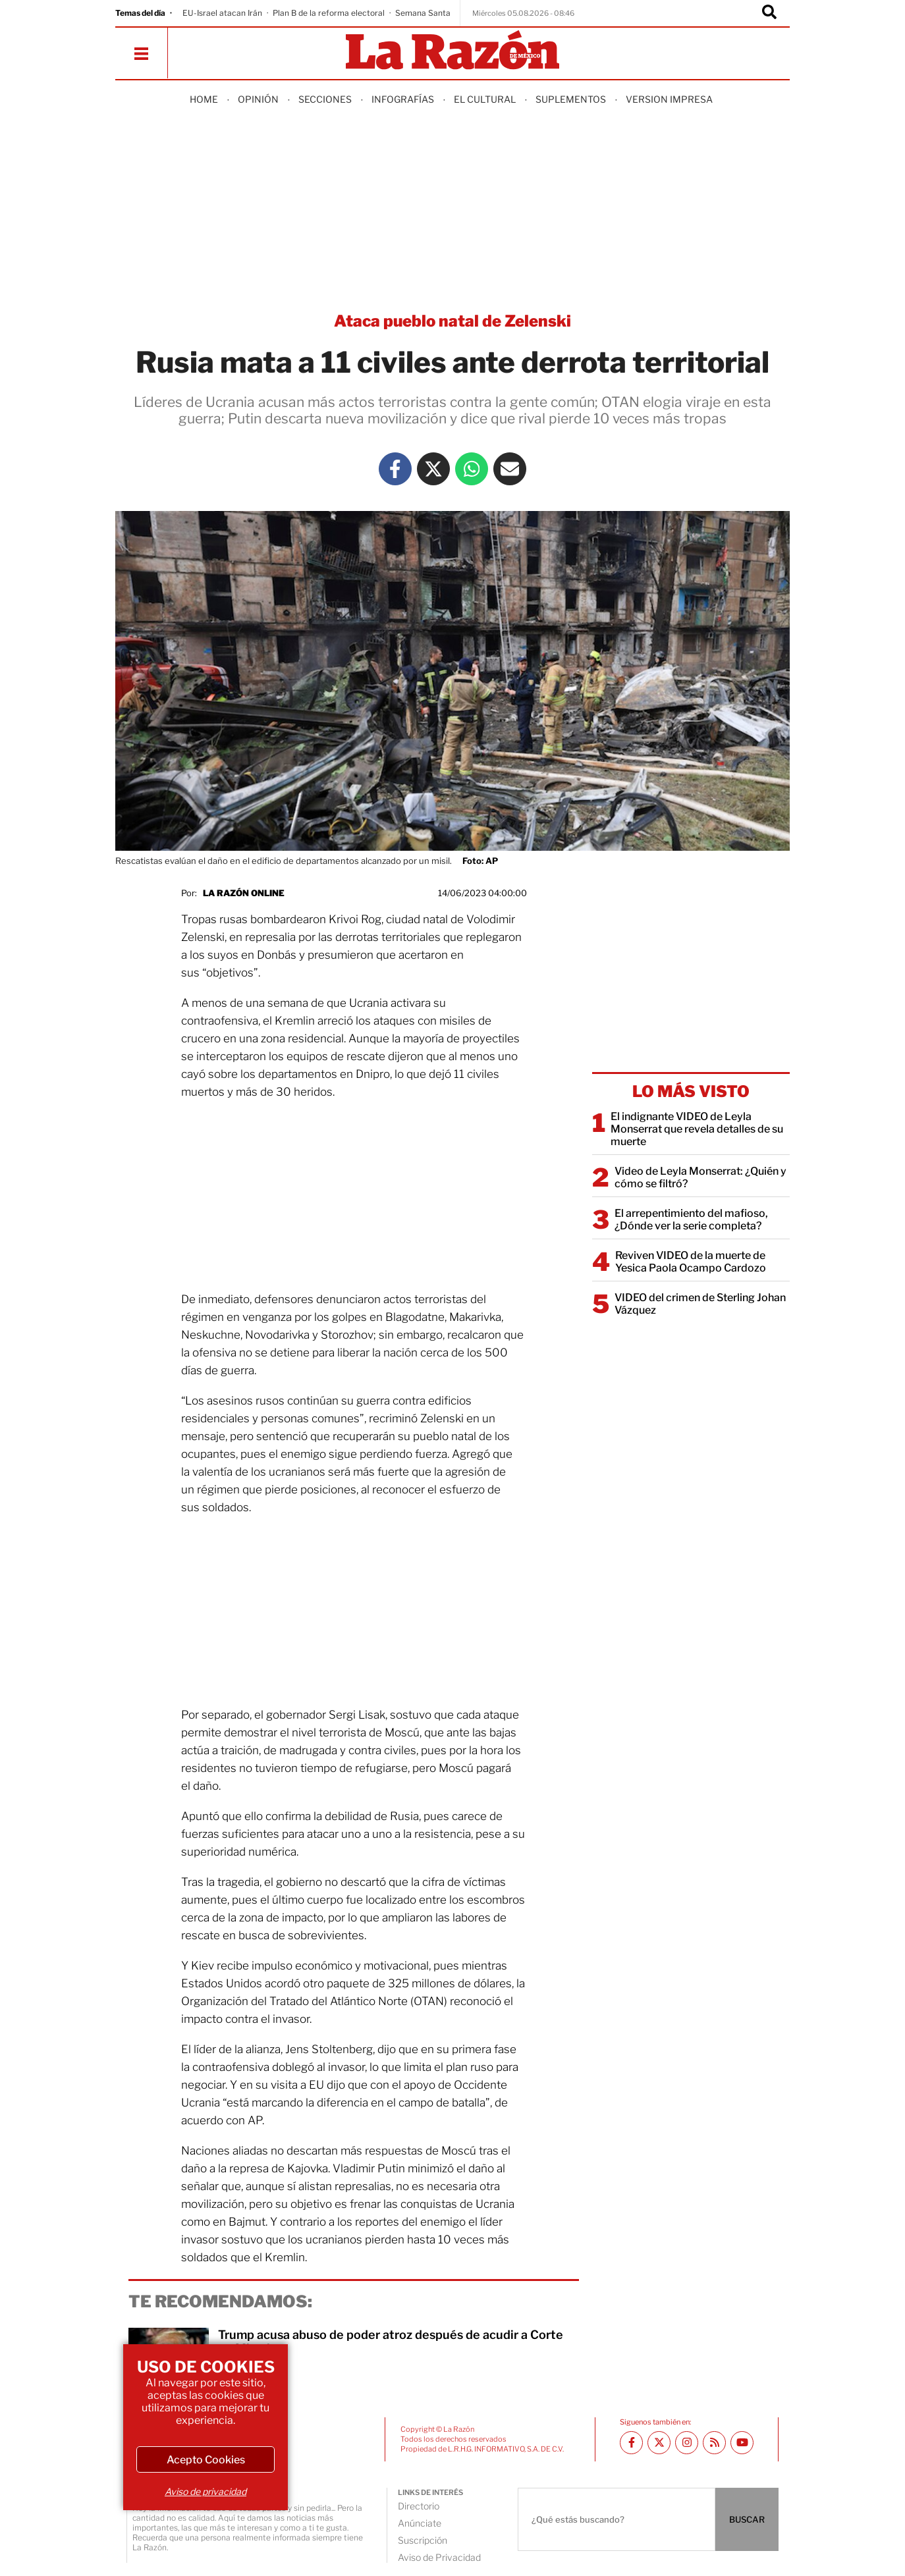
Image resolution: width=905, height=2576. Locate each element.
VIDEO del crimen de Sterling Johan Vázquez (700, 1303)
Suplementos (570, 99)
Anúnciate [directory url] (419, 2523)
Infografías (402, 99)
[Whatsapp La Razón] (471, 468)
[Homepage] (452, 51)
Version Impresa (669, 99)
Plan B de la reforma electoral (329, 13)
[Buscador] (769, 13)
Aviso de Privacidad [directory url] (439, 2557)
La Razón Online (244, 893)
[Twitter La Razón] (433, 468)
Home (204, 99)
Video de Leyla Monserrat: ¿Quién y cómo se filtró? (700, 1177)
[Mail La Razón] (509, 468)
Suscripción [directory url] (422, 2540)
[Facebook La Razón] (395, 468)
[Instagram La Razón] (686, 2442)
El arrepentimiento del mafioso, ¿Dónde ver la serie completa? (691, 1219)
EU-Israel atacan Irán (222, 13)
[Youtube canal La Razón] (742, 2442)
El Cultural (485, 99)
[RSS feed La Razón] (714, 2442)
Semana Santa (423, 13)
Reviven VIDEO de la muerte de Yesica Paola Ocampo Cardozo (690, 1261)
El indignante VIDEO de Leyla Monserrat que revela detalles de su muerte (697, 1129)
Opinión (258, 99)
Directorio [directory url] (418, 2505)
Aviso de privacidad (205, 2491)
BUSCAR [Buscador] (747, 2519)
